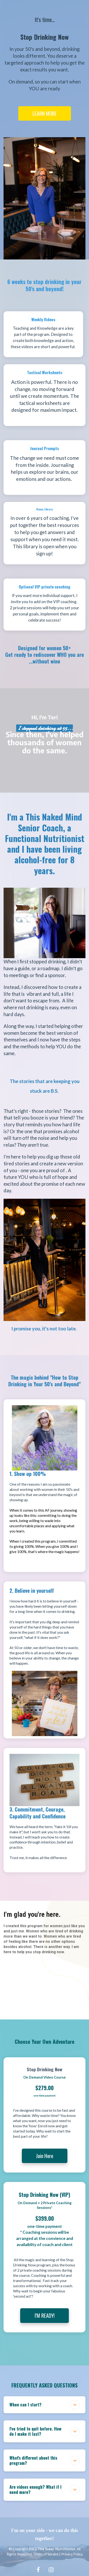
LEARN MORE (45, 113)
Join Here (44, 2155)
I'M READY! (44, 2315)
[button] (75, 2404)
